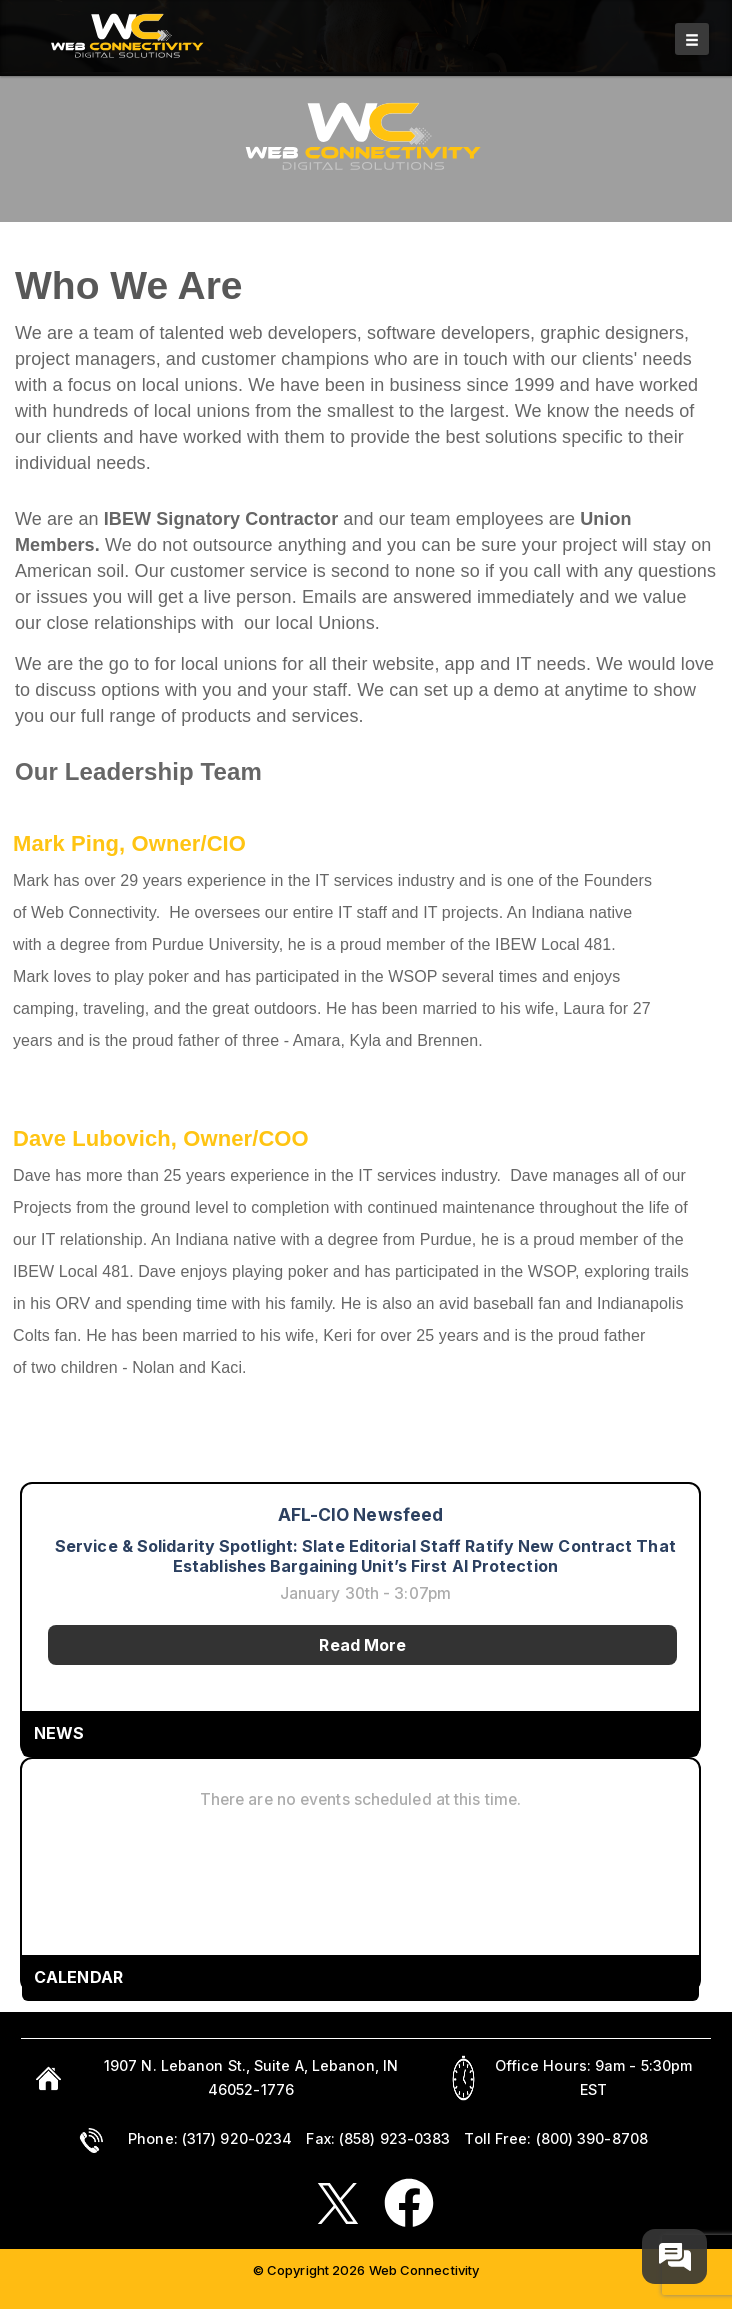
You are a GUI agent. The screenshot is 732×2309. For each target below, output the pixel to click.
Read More (362, 1645)
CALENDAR (78, 1977)
